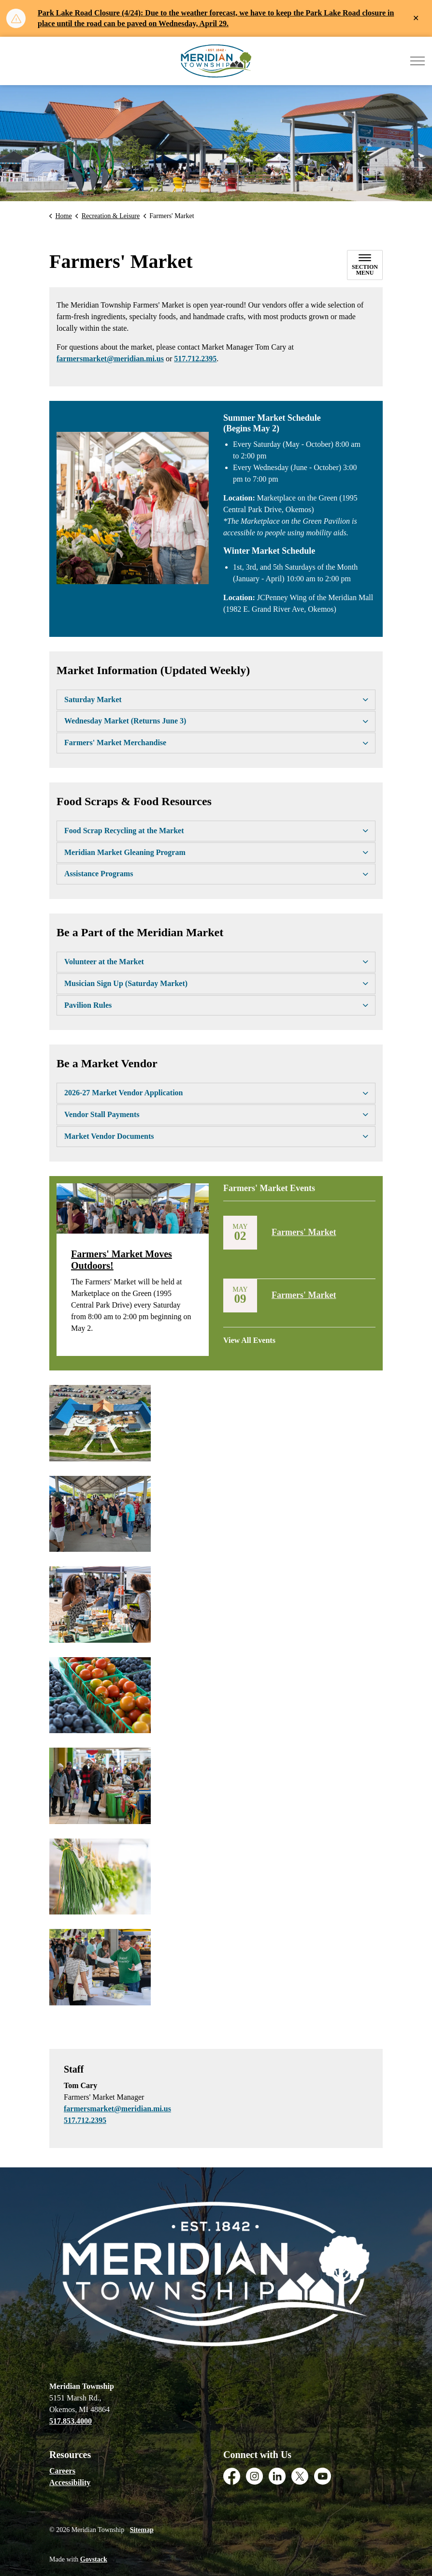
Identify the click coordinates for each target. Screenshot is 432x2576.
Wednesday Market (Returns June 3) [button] (125, 721)
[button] (133, 508)
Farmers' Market (304, 1232)
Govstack (93, 2559)
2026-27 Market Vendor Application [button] (123, 1093)
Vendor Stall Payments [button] (102, 1114)
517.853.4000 (70, 2421)
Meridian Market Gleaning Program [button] (125, 852)
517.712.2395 (195, 358)
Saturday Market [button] (93, 699)
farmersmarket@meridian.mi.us (110, 358)
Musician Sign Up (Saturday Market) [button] (125, 983)
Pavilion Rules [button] (88, 1005)
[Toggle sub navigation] (365, 265)
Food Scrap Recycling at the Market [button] (124, 830)
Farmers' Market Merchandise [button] (115, 742)
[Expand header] (417, 61)
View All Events (249, 1340)
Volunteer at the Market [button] (104, 961)
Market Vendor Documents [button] (109, 1136)
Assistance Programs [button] (98, 873)
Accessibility (69, 2482)
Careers (62, 2471)
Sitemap (142, 2529)
